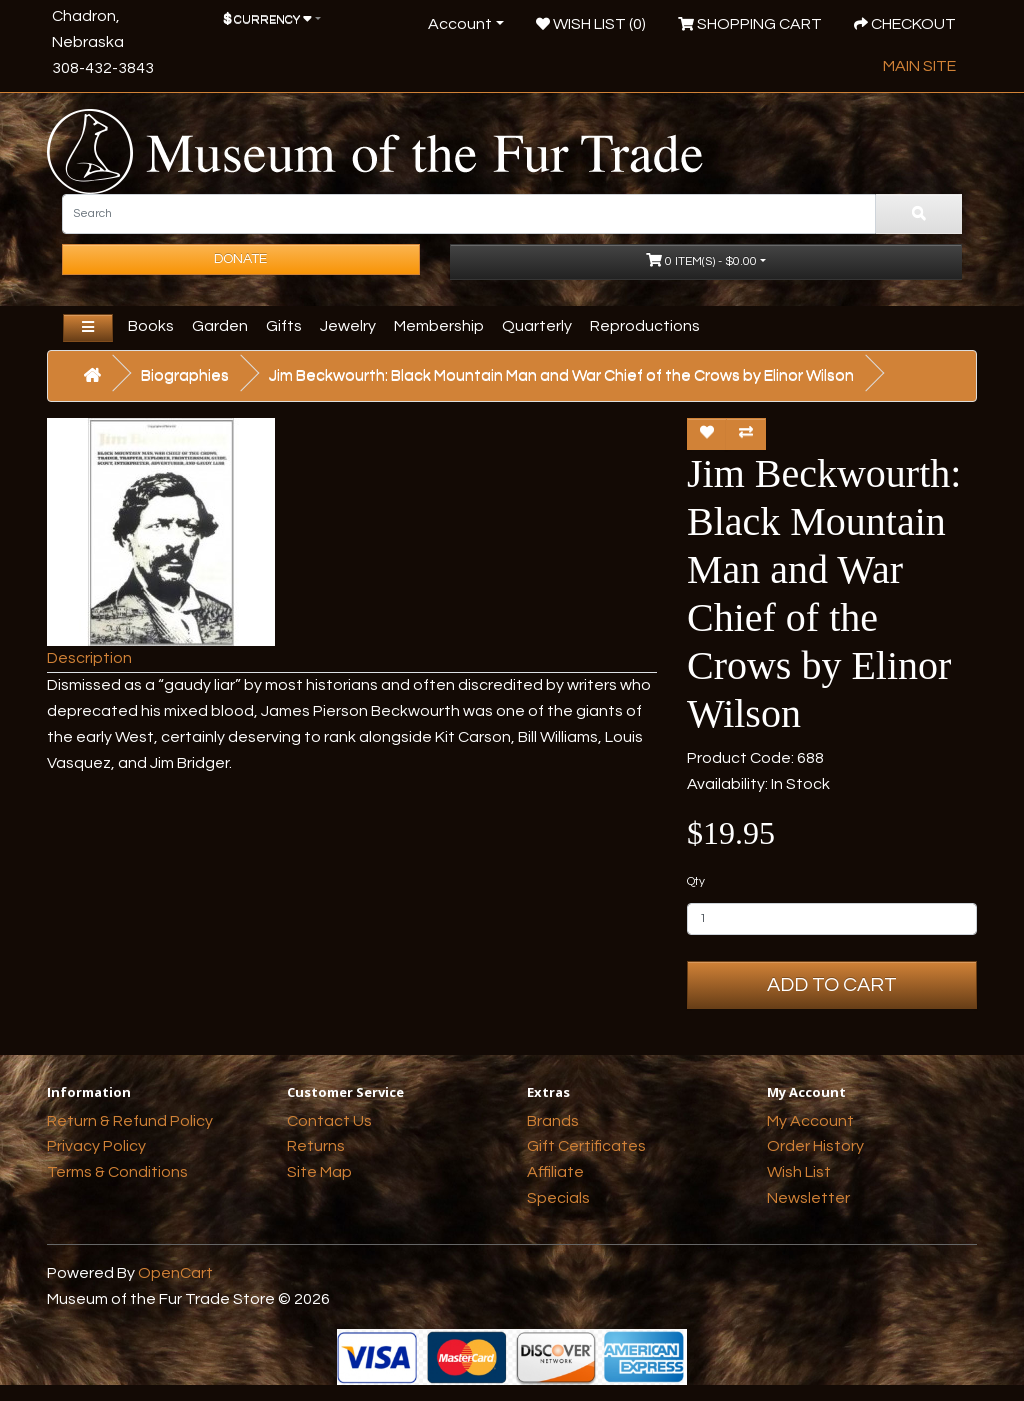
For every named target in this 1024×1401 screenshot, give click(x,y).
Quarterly (537, 326)
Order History (815, 1146)
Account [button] (460, 24)
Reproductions (645, 326)
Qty (696, 881)
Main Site (919, 66)
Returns (316, 1146)
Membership (439, 326)
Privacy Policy (96, 1146)
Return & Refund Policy (130, 1121)
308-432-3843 (103, 68)
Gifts (284, 326)
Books (151, 326)
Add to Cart (832, 985)
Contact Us (329, 1121)
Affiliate (555, 1172)
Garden (220, 326)
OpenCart (175, 1273)
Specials (558, 1198)
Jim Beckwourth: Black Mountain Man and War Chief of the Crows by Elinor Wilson (561, 375)
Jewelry (348, 326)
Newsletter (808, 1198)
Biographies (185, 375)
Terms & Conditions (117, 1172)
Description (89, 658)
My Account (810, 1121)
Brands (553, 1121)
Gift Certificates (586, 1146)
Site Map (319, 1172)
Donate (240, 259)
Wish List (799, 1172)
